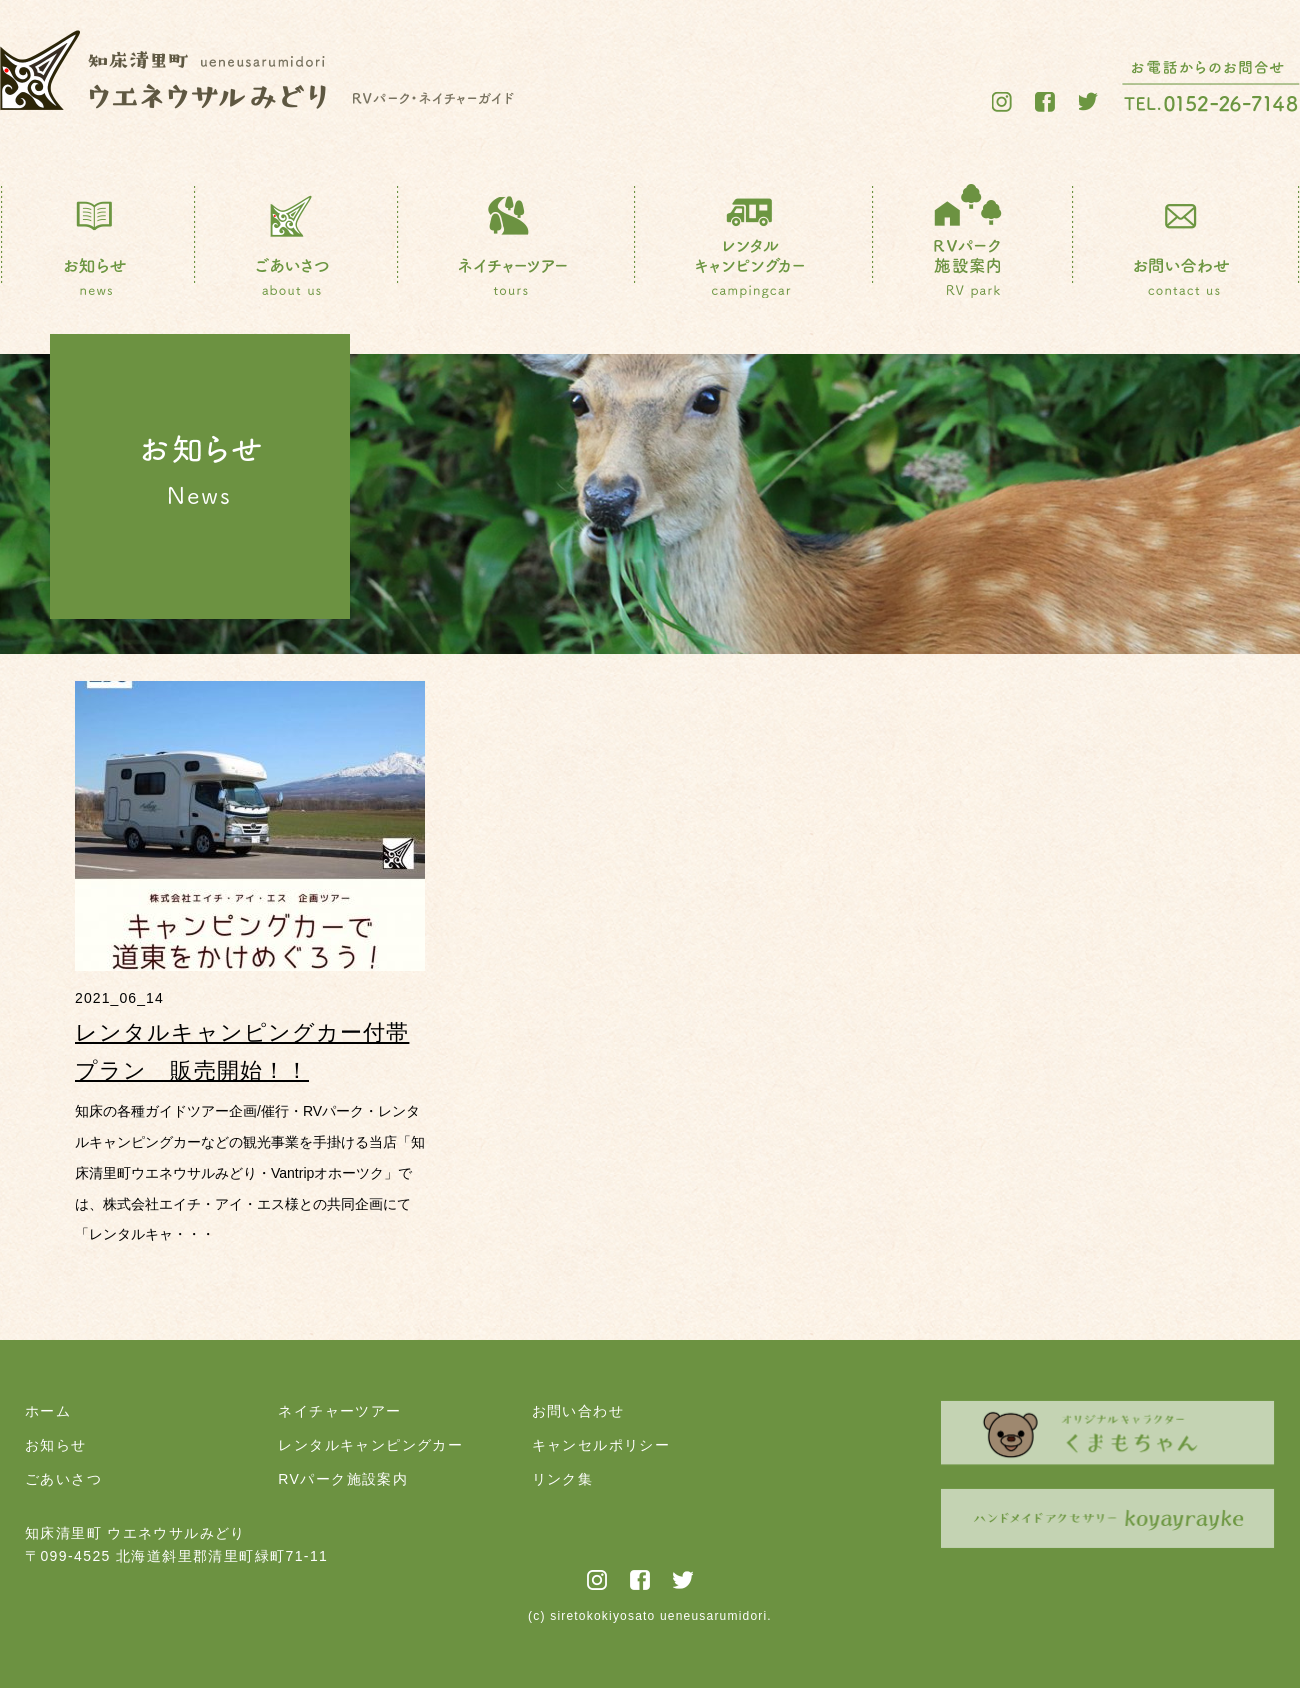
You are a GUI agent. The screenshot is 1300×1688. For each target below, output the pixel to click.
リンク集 (563, 1479)
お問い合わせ (578, 1411)
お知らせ (56, 1445)
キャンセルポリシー (601, 1445)
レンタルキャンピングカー (370, 1445)
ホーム (48, 1411)
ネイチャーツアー (339, 1411)
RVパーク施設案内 (343, 1479)
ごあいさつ (63, 1479)
